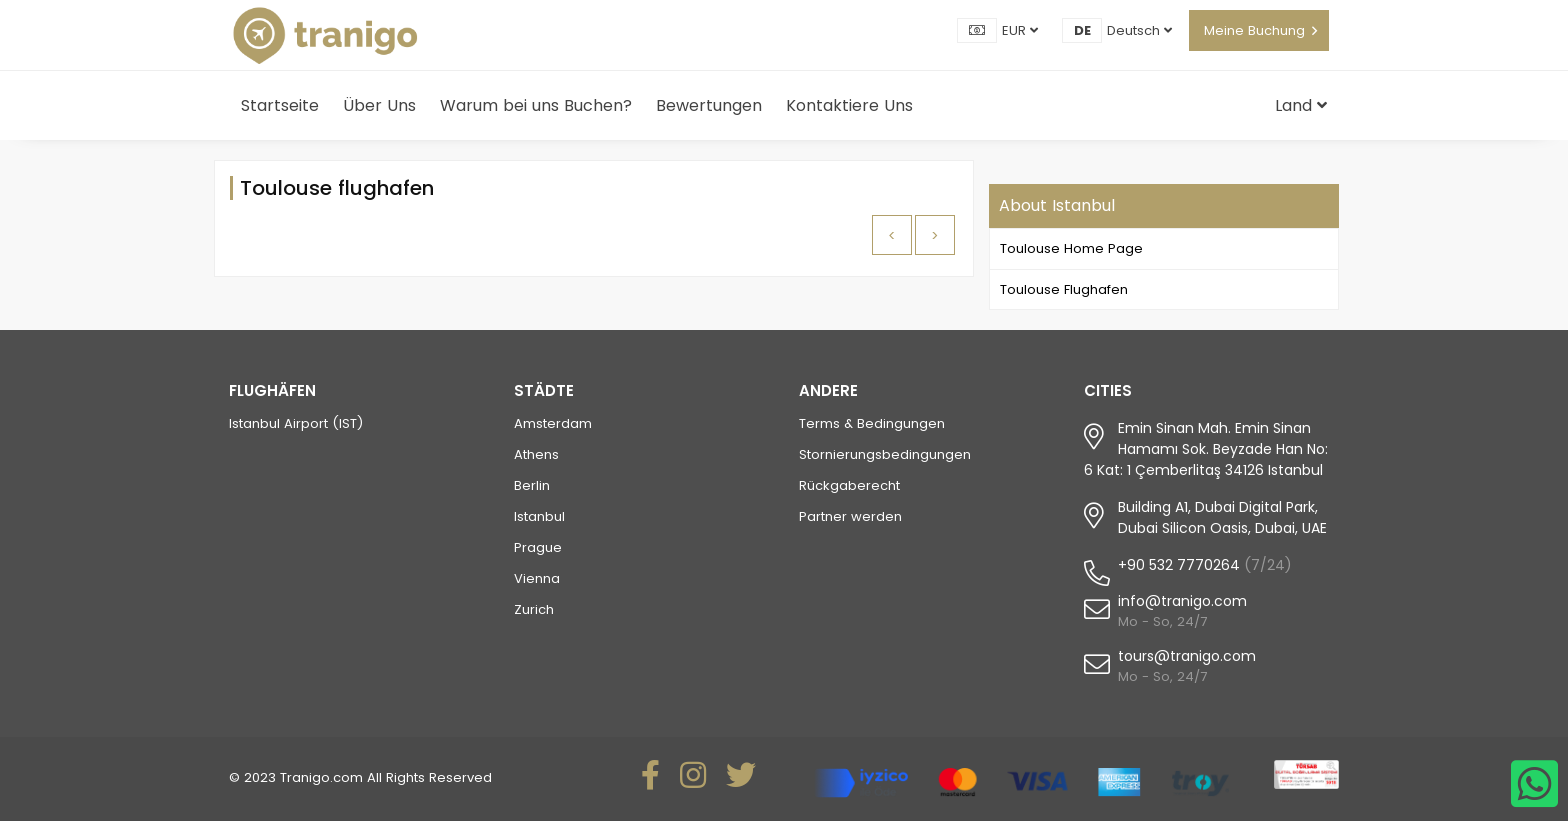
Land (1301, 105)
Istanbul (539, 516)
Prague (538, 547)
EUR (1020, 30)
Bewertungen (709, 105)
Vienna (537, 578)
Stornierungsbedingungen (885, 454)
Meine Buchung (1254, 30)
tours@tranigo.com (1187, 656)
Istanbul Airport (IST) (296, 423)
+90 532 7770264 (1179, 565)
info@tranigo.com (1182, 601)
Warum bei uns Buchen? (536, 105)
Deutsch (1139, 30)
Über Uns (379, 105)
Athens (536, 454)
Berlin (532, 485)
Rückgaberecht (849, 485)
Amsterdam (553, 423)
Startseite (280, 105)
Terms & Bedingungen (872, 423)
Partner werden (850, 516)
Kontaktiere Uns (849, 105)
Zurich (534, 609)
